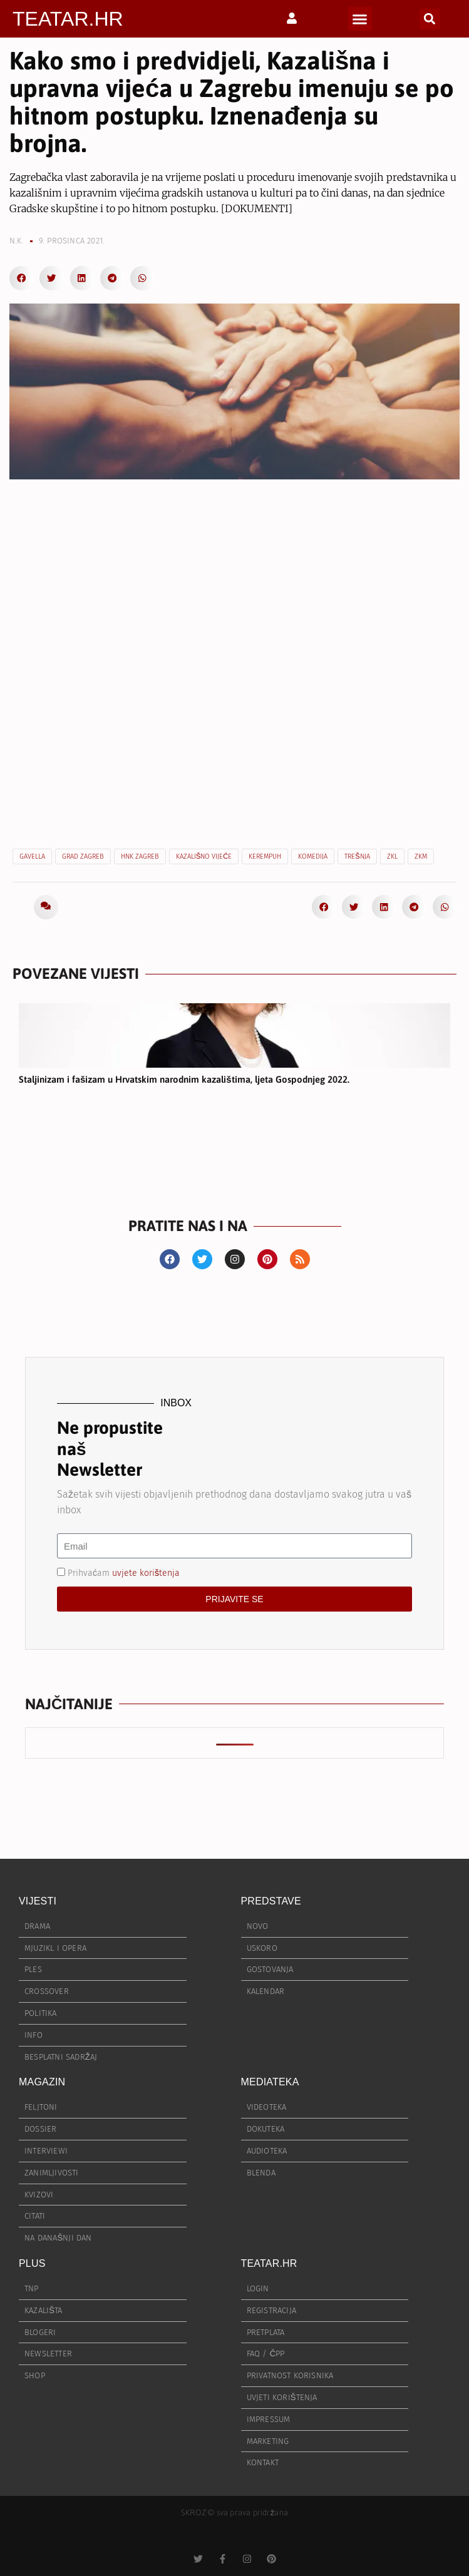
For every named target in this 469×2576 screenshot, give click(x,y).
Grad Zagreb (83, 856)
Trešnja (356, 856)
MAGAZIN (42, 2082)
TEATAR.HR (68, 19)
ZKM (421, 856)
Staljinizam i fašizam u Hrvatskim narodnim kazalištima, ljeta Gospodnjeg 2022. (184, 1079)
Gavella (32, 856)
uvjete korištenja (146, 1573)
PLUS (32, 2263)
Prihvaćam (124, 1573)
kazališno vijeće (204, 856)
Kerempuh (265, 856)
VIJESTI (37, 1901)
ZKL (392, 856)
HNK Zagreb (140, 856)
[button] (360, 19)
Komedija (312, 856)
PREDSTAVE (271, 1901)
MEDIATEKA (270, 2082)
